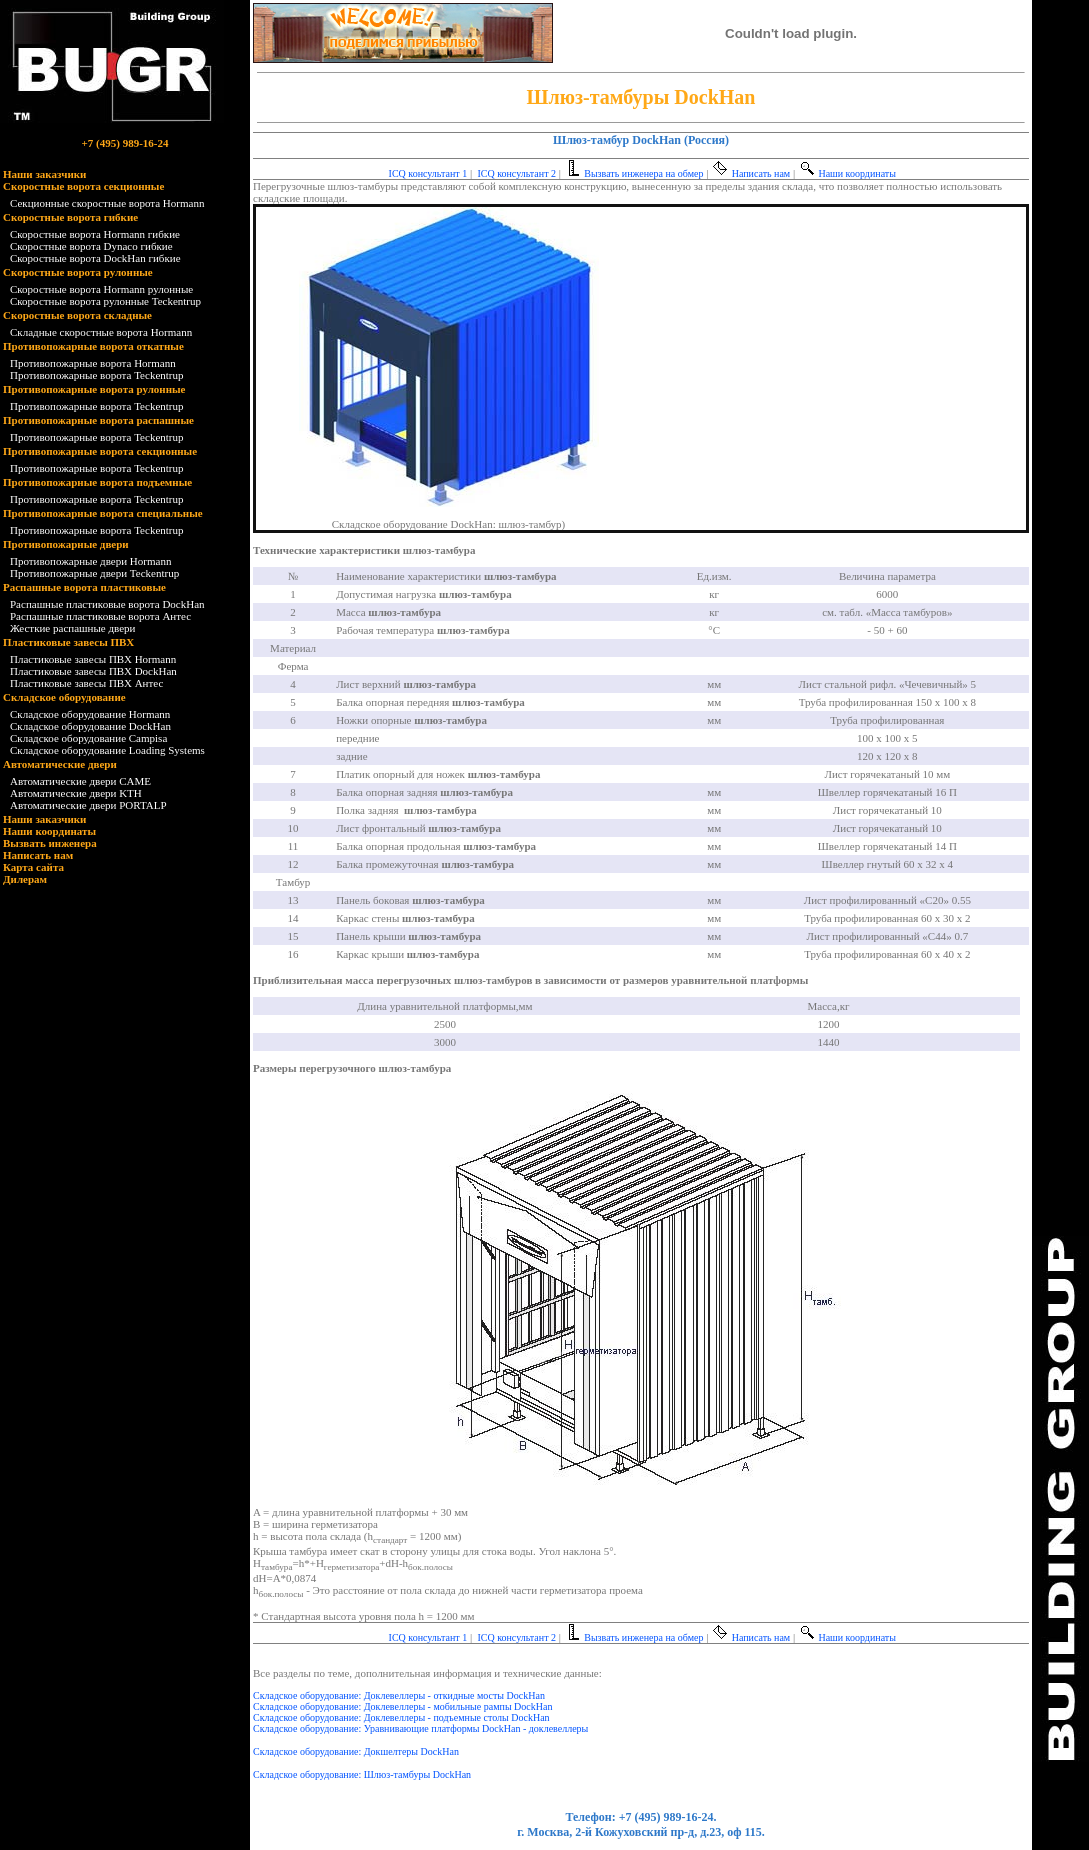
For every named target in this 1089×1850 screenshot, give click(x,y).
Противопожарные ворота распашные (98, 420)
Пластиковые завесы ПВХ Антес (86, 683)
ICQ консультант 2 (515, 173)
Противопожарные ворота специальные (103, 513)
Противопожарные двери (66, 544)
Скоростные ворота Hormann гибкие (95, 234)
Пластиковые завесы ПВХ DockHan (93, 671)
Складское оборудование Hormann (90, 714)
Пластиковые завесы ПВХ (68, 642)
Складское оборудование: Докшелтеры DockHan (356, 1751)
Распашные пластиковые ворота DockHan (107, 604)
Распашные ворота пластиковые (84, 587)
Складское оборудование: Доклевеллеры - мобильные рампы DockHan (402, 1706)
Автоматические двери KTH (76, 793)
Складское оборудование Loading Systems (107, 750)
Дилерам (25, 879)
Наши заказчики (44, 174)
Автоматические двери (60, 764)
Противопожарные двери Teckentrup (94, 573)
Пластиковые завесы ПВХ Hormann (93, 659)
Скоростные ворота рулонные (78, 272)
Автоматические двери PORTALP (88, 805)
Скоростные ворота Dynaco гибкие (91, 246)
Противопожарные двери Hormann (90, 561)
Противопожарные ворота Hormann (93, 363)
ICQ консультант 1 (426, 173)
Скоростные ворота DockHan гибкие (95, 258)
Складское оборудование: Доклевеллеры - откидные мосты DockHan (399, 1695)
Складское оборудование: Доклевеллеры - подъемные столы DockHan (401, 1717)
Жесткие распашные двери (72, 628)
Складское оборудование (64, 697)
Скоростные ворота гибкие (70, 217)
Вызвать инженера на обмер (634, 173)
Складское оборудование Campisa (88, 738)
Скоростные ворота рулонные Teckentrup (105, 301)
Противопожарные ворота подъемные (97, 482)
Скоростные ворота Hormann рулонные (101, 289)
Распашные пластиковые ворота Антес (100, 616)
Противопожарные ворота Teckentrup (96, 375)
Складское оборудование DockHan (90, 726)
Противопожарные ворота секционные (100, 451)
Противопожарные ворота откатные (93, 346)
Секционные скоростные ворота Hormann (107, 203)
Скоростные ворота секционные (83, 186)
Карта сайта (33, 867)
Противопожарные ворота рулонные (94, 389)
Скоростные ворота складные (77, 315)
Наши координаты (49, 831)
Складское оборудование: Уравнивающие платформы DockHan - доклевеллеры (420, 1728)
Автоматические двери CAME (80, 781)
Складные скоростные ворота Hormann (101, 332)
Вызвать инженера (50, 843)
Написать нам (38, 855)
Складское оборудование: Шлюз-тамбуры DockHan (362, 1774)
